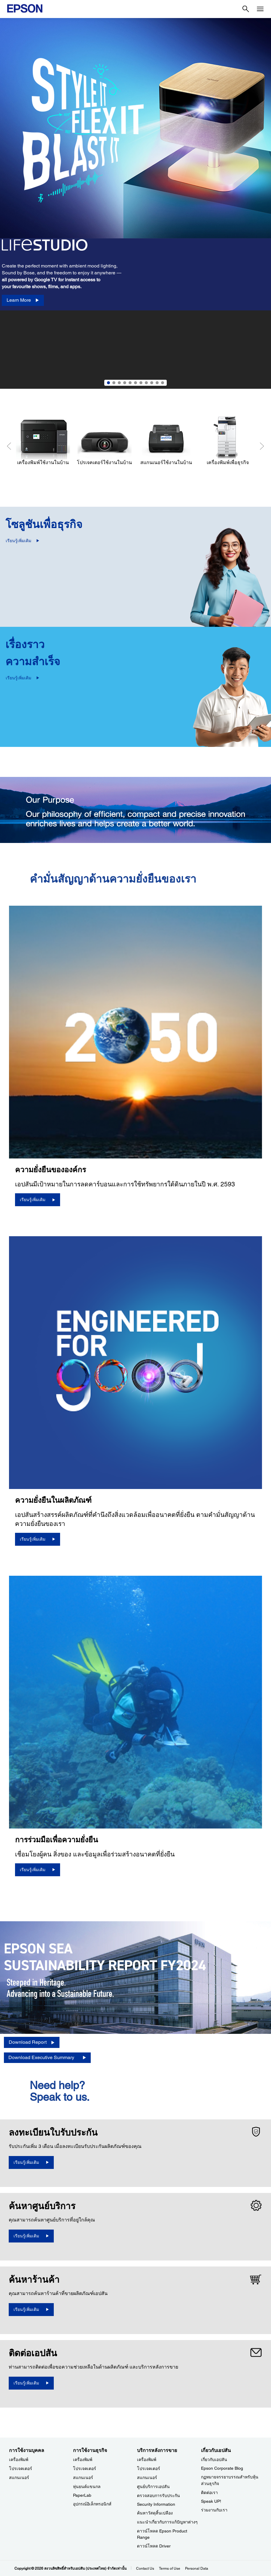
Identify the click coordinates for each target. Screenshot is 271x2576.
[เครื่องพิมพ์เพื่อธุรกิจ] (227, 441)
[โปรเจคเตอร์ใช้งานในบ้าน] (104, 441)
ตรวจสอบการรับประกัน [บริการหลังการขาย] (158, 2495)
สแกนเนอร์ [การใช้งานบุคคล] (19, 2477)
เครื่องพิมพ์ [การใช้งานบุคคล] (18, 2459)
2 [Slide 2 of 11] (113, 382)
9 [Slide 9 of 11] (151, 382)
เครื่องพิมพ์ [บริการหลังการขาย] (146, 2459)
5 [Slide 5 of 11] (130, 382)
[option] (135, 203)
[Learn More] (23, 300)
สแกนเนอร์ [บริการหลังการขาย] (147, 2477)
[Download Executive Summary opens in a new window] (47, 2057)
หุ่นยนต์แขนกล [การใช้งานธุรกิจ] (87, 2486)
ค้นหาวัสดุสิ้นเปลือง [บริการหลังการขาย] (155, 2513)
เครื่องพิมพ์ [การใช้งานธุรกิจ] (82, 2459)
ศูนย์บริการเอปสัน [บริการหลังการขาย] (153, 2486)
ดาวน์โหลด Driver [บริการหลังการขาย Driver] (154, 2546)
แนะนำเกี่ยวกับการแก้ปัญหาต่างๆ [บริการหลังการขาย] (167, 2522)
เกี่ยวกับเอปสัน (214, 2459)
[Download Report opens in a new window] (31, 2042)
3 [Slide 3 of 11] (119, 382)
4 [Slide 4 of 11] (124, 382)
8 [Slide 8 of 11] (146, 382)
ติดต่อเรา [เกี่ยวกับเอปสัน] (209, 2492)
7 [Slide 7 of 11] (140, 382)
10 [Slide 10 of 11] (157, 382)
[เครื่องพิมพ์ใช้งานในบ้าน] (43, 441)
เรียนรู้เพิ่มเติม (18, 540)
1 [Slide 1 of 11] (108, 382)
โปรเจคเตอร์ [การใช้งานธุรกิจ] (84, 2468)
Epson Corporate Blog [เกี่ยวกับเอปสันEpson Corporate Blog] (222, 2468)
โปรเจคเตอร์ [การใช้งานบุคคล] (20, 2468)
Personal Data (196, 2568)
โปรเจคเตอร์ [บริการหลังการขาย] (148, 2468)
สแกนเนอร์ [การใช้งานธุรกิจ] (83, 2477)
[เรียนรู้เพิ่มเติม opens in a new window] (31, 2162)
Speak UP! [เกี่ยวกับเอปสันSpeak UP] (211, 2501)
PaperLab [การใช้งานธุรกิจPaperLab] (82, 2495)
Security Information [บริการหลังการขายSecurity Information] (156, 2504)
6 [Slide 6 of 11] (135, 382)
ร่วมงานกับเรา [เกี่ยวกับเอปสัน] (214, 2510)
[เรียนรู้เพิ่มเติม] (37, 1199)
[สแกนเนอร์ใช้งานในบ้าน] (166, 441)
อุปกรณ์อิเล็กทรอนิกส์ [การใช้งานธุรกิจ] (92, 2504)
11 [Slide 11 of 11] (162, 382)
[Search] (246, 9)
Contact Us (145, 2568)
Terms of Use (169, 2568)
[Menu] (260, 9)
